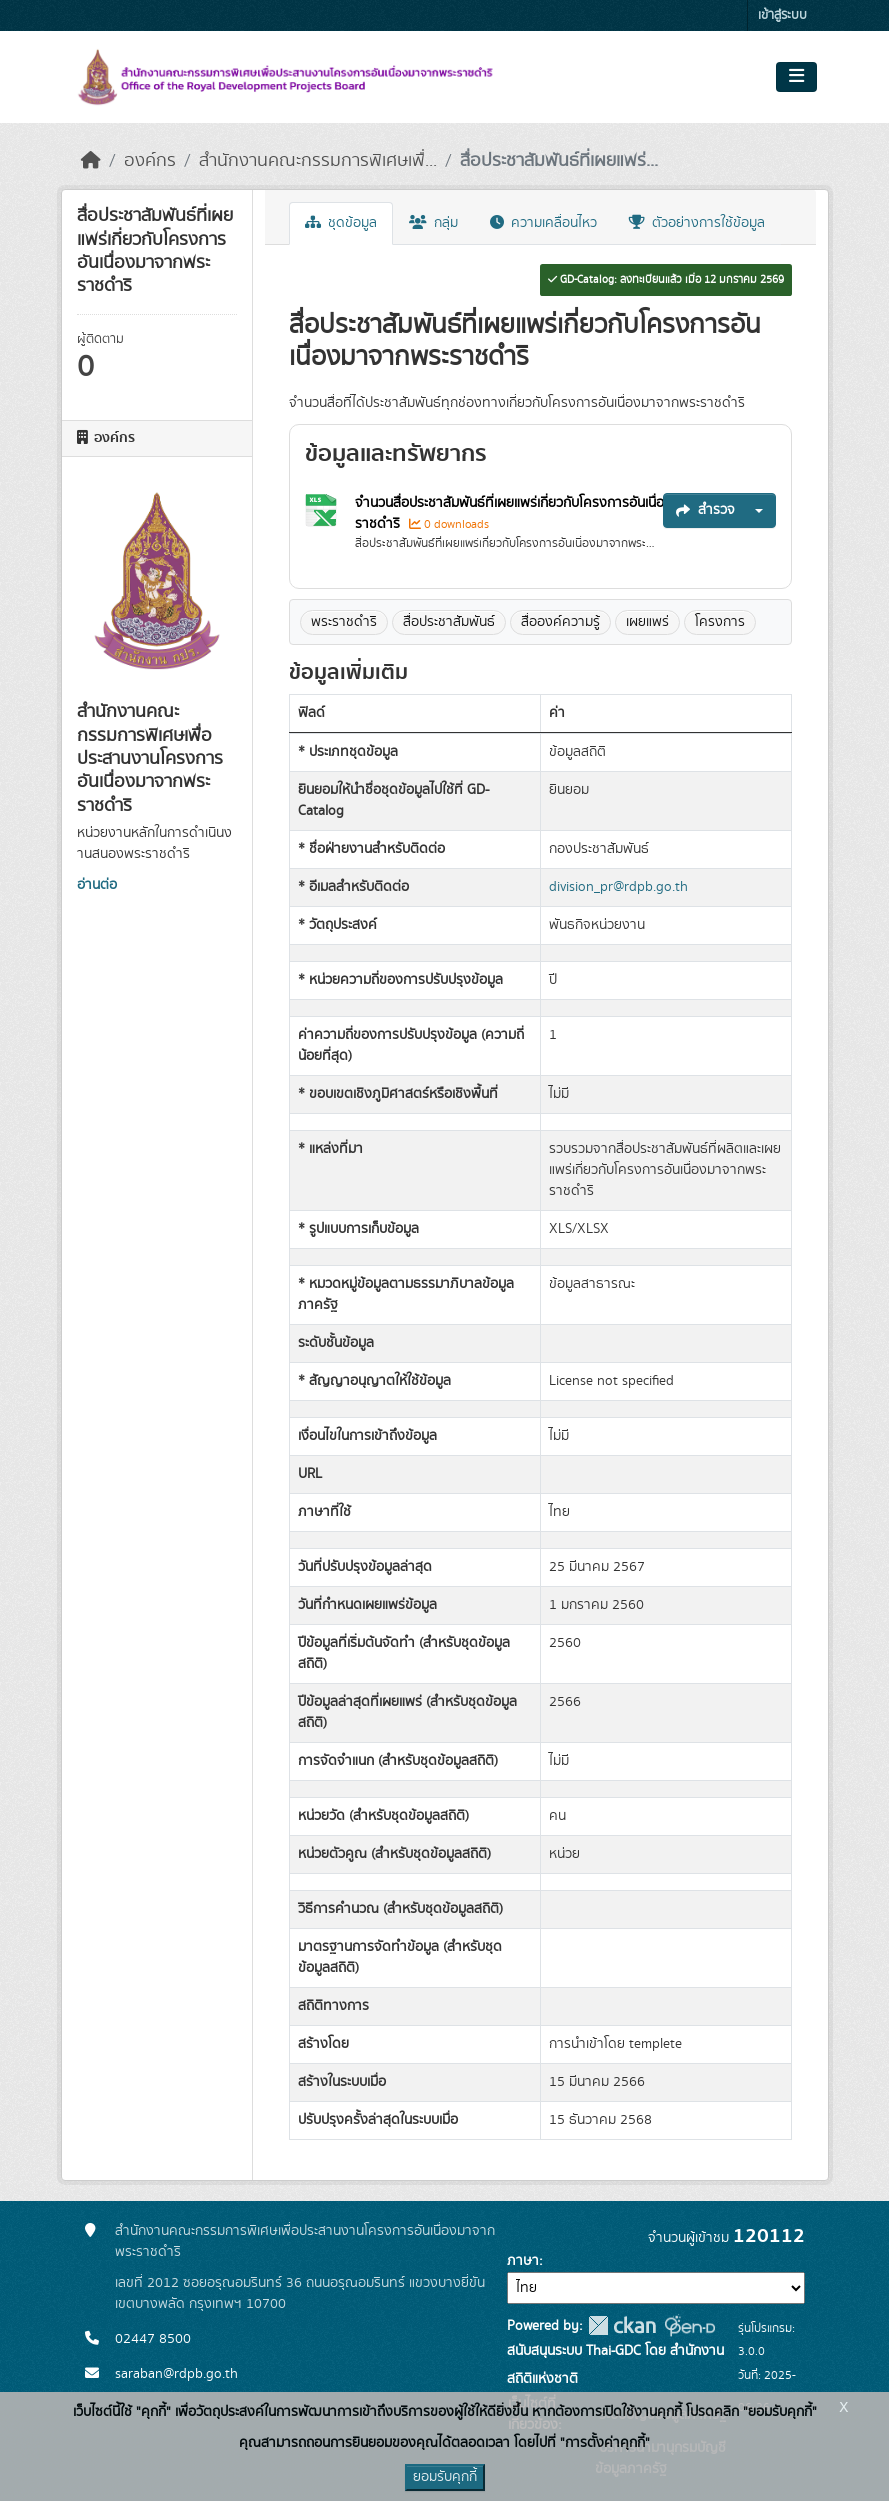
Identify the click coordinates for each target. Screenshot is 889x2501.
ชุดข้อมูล (341, 223)
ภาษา (523, 2261)
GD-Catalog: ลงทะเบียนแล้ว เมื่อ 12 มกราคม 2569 (666, 280)
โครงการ (720, 622)
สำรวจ (705, 510)
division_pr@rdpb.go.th (618, 887)
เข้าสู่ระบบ (782, 15)
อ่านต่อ (97, 885)
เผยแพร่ (647, 622)
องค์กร (150, 161)
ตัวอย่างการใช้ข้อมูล (697, 223)
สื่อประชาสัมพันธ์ (449, 622)
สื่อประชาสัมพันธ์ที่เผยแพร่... (559, 161)
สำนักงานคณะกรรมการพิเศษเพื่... (318, 161)
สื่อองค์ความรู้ (560, 622)
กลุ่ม (433, 223)
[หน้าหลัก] (91, 161)
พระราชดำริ (344, 622)
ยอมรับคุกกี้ (445, 2477)
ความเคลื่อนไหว (543, 223)
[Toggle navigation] (796, 77)
